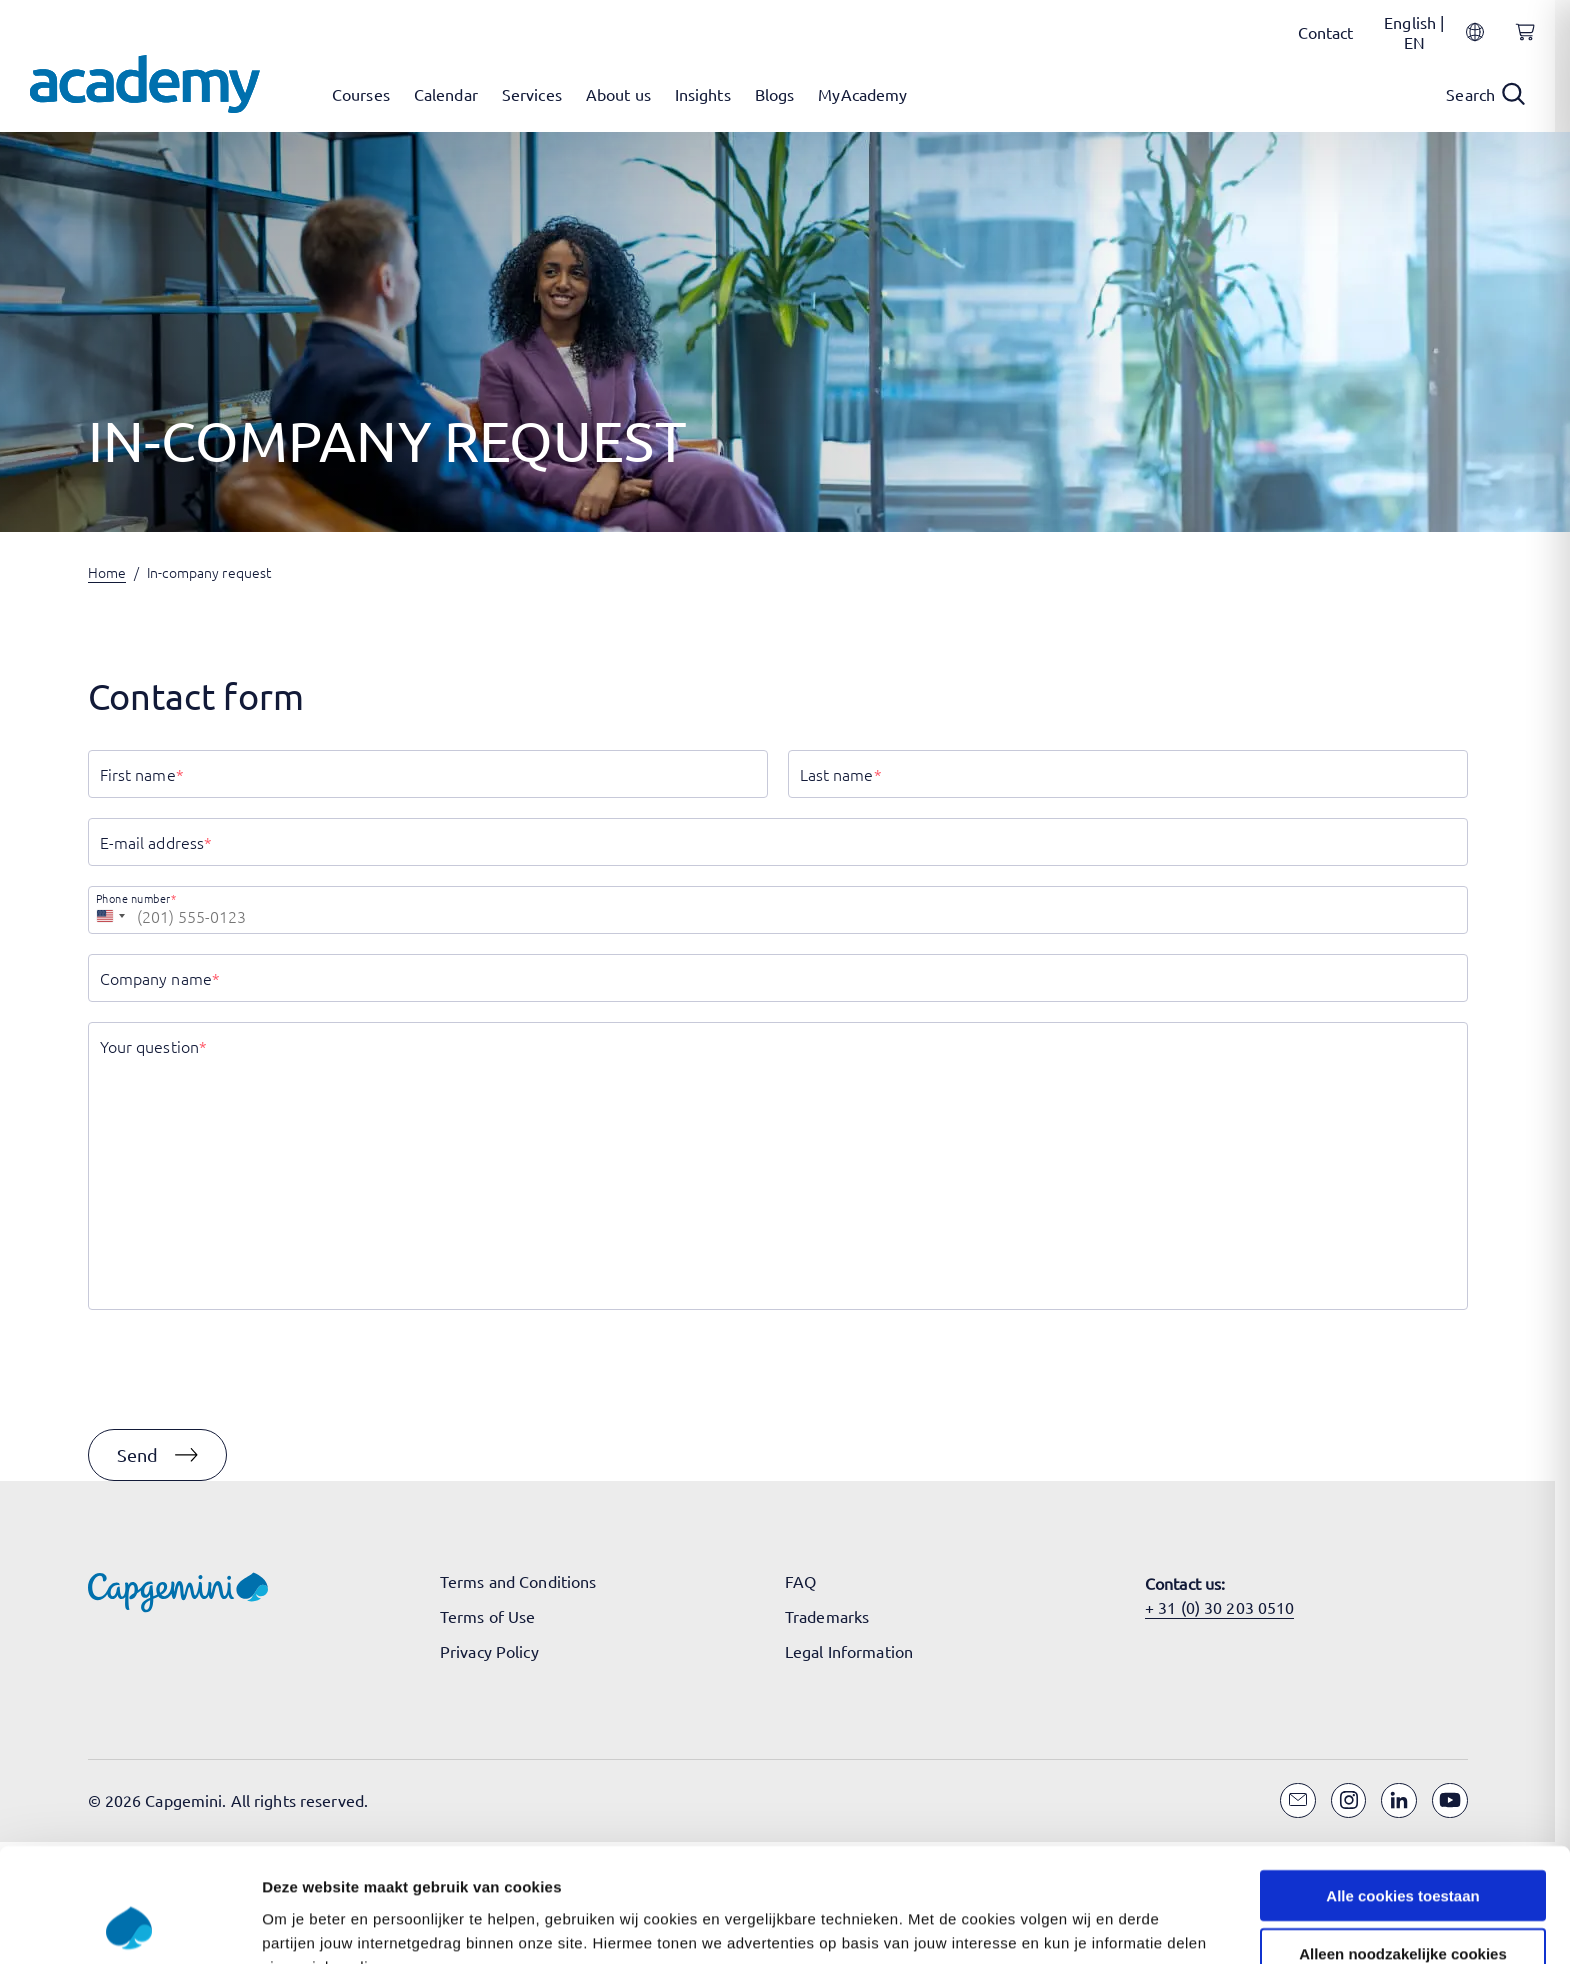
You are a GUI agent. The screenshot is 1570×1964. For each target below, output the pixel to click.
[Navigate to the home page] (145, 84)
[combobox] (110, 910)
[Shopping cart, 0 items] (1520, 43)
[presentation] (240, 1370)
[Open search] (1485, 94)
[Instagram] (1349, 1801)
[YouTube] (1450, 1801)
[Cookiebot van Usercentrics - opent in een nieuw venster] (129, 1649)
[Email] (1298, 1801)
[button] (157, 1455)
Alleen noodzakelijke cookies (1403, 1571)
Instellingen (1075, 1648)
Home (107, 572)
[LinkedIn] (1399, 1801)
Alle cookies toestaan (1402, 1512)
